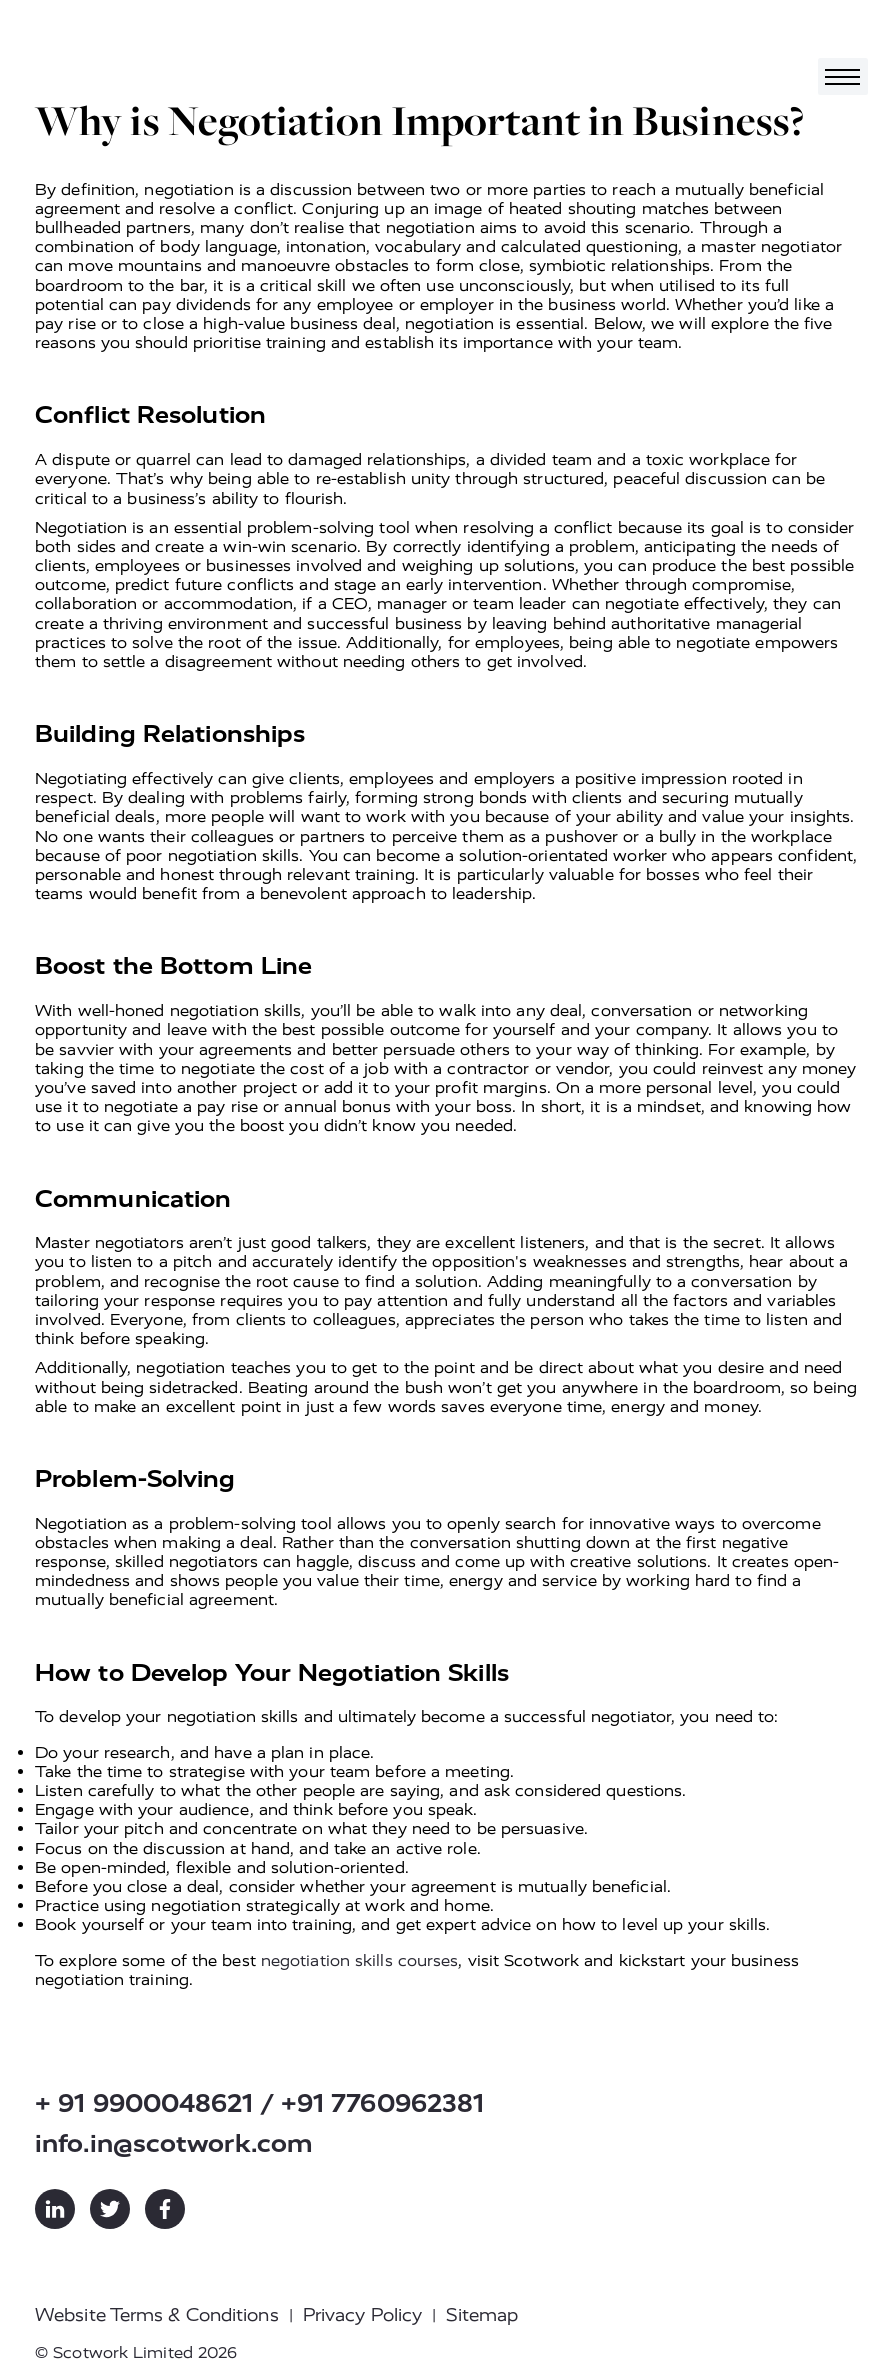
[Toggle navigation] (843, 76)
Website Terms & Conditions (157, 2315)
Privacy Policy (362, 2315)
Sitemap (482, 2315)
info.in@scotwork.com (174, 2143)
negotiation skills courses (360, 1960)
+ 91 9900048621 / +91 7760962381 (259, 2103)
